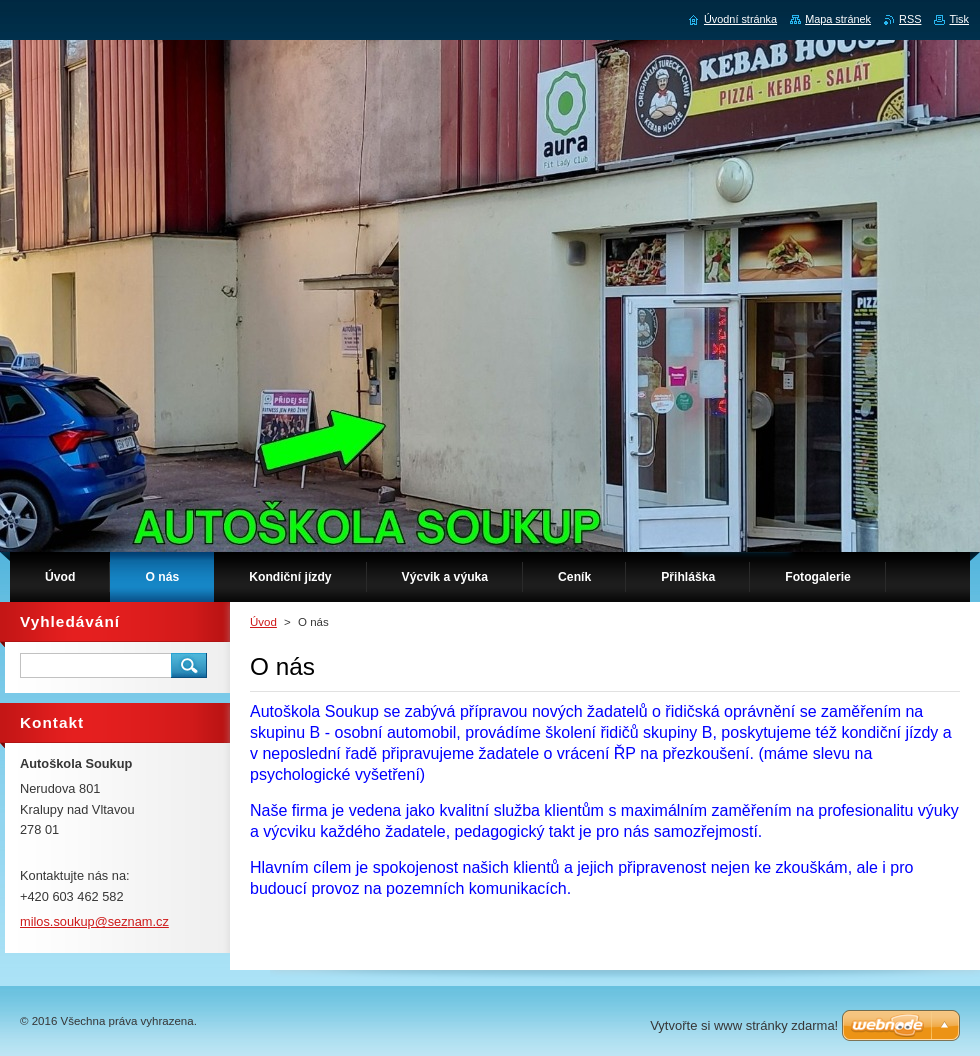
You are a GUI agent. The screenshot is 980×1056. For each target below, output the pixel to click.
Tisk (959, 19)
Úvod (263, 622)
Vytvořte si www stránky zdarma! (744, 1025)
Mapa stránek (838, 19)
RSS (910, 19)
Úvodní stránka (740, 19)
